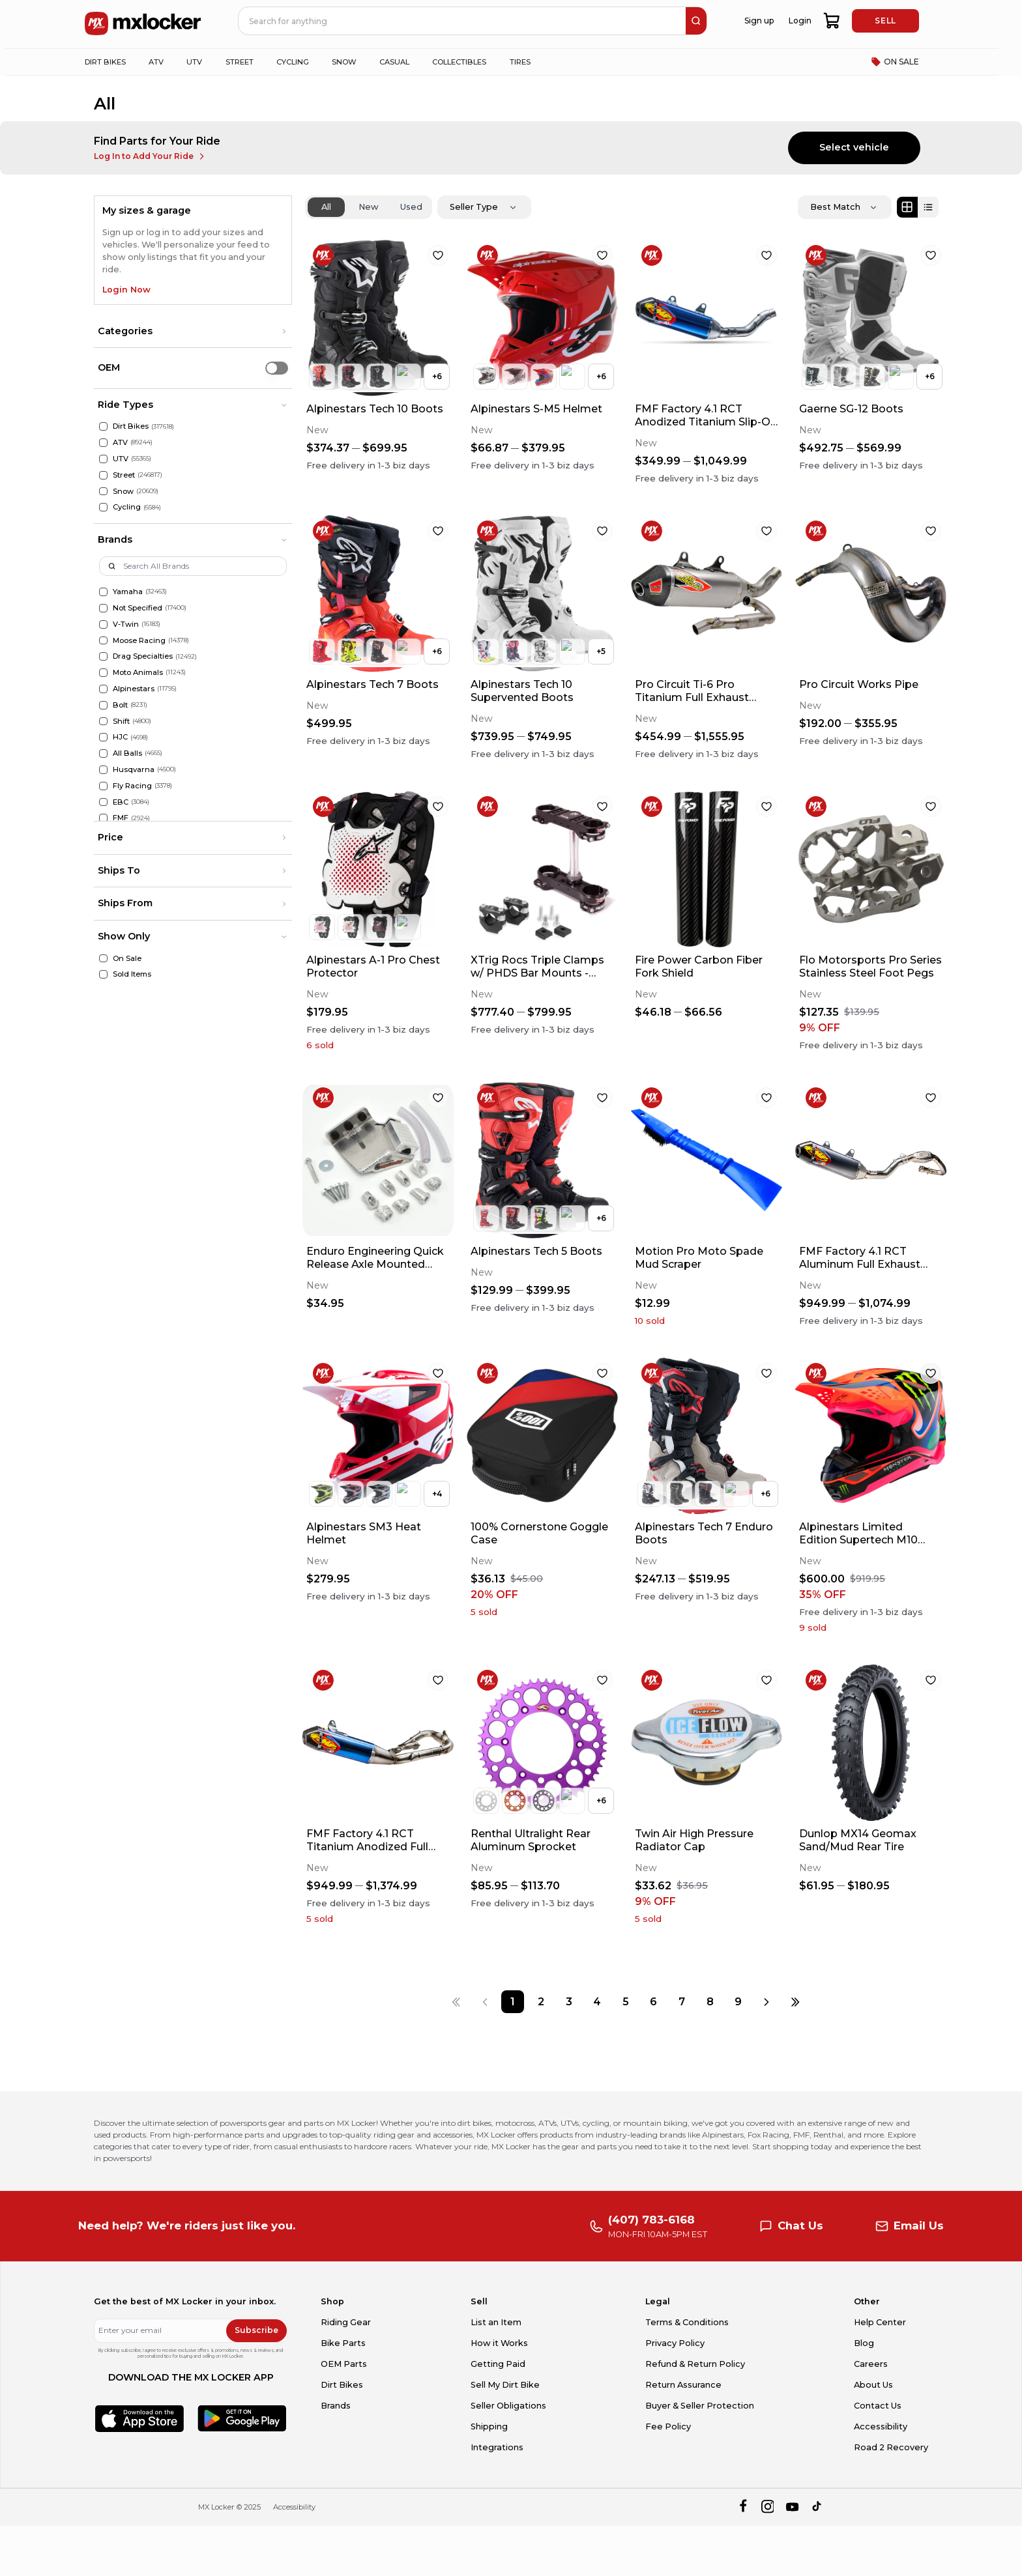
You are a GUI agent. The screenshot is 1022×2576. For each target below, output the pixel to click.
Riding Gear (346, 2322)
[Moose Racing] (103, 641)
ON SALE (895, 62)
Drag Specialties (143, 656)
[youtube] (792, 2507)
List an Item (496, 2322)
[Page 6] (653, 2001)
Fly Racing (132, 785)
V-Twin (126, 624)
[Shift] (103, 721)
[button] (193, 331)
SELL (885, 20)
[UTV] (103, 459)
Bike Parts (343, 2343)
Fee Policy (668, 2426)
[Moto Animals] (103, 672)
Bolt (120, 704)
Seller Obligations (508, 2406)
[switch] (276, 368)
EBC (120, 802)
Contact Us (877, 2406)
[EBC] (103, 802)
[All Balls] (103, 753)
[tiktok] (817, 2507)
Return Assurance (683, 2385)
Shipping (489, 2426)
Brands (336, 2406)
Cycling (127, 506)
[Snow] (103, 491)
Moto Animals (138, 672)
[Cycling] (103, 507)
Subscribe (256, 2330)
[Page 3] (569, 2001)
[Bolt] (103, 705)
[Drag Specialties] (103, 656)
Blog (864, 2343)
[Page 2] (540, 2001)
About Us (873, 2385)
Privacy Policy (675, 2343)
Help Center (880, 2322)
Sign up (759, 20)
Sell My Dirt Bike (505, 2385)
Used (411, 207)
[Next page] (766, 2001)
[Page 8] (710, 2001)
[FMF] (103, 818)
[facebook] (743, 2507)
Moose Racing (139, 640)
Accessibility (880, 2426)
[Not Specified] (103, 608)
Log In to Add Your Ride (150, 156)
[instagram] (767, 2507)
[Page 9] (738, 2001)
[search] (696, 21)
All (326, 207)
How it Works (499, 2343)
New (368, 207)
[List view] (928, 207)
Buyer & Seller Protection (699, 2406)
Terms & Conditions (687, 2322)
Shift (121, 721)
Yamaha (128, 591)
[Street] (103, 475)
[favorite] (438, 255)
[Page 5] (625, 2001)
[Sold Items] (103, 974)
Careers (871, 2364)
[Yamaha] (103, 592)
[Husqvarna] (103, 770)
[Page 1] (512, 2001)
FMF (120, 817)
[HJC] (103, 737)
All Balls (127, 753)
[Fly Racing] (103, 786)
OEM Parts (344, 2364)
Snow (123, 491)
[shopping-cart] (832, 21)
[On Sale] (103, 958)
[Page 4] (597, 2001)
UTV (120, 458)
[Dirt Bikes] (103, 426)
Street (124, 474)
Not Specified (137, 607)
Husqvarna (133, 769)
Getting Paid (498, 2364)
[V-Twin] (103, 624)
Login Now (126, 289)
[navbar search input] (463, 21)
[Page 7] (681, 2001)
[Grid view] (907, 207)
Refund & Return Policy (695, 2364)
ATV (120, 442)
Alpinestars (133, 688)
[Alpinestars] (103, 689)
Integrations (497, 2447)
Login (800, 20)
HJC (120, 736)
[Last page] (794, 2001)
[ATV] (103, 442)
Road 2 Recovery (891, 2447)
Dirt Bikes (131, 426)
